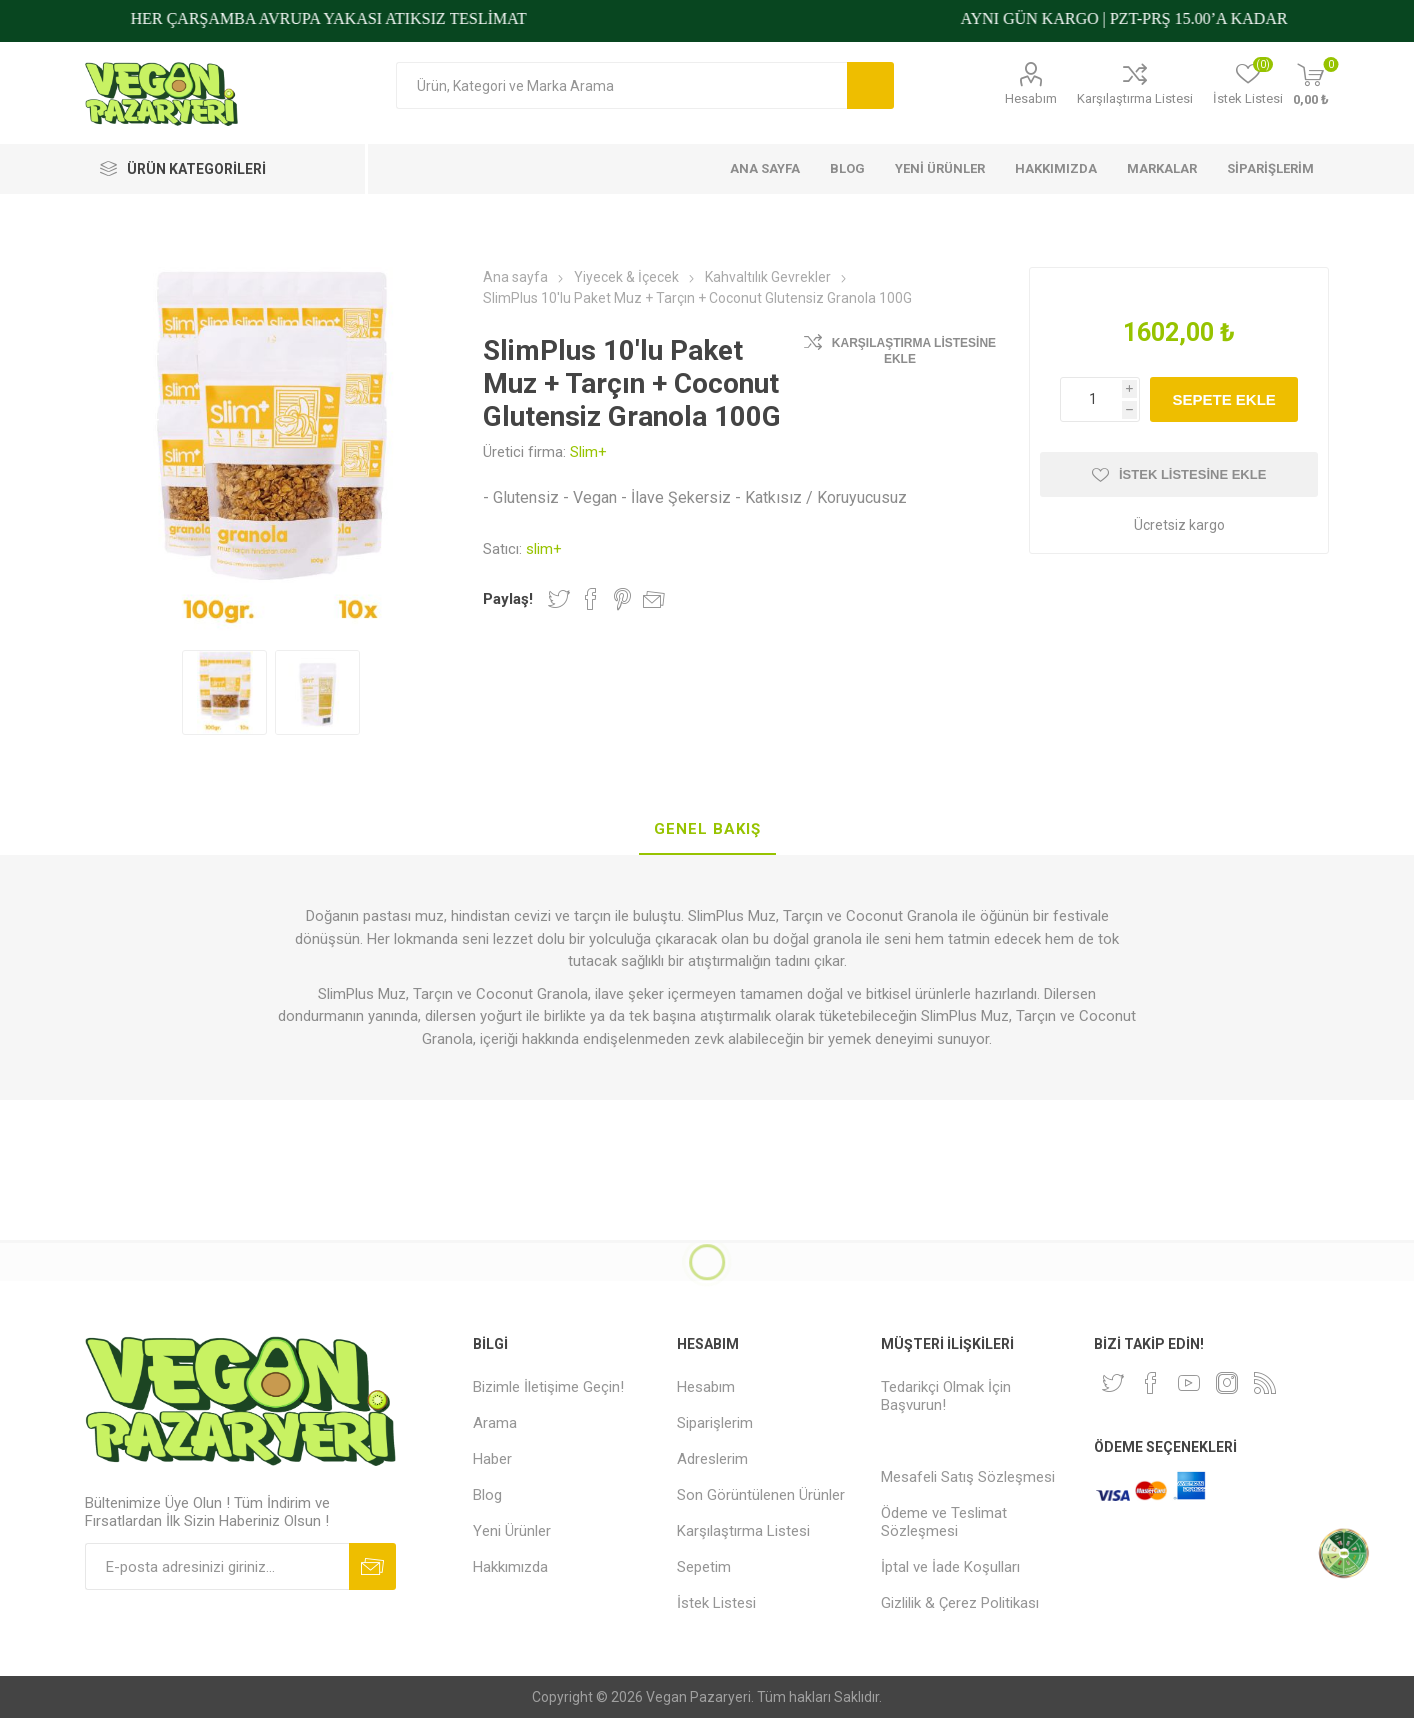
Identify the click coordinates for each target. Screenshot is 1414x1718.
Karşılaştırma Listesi (1135, 98)
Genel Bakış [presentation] (707, 829)
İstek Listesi (716, 1603)
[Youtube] (1189, 1383)
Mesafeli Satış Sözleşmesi (968, 1477)
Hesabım (1031, 98)
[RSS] (1265, 1383)
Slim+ (588, 452)
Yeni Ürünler (512, 1531)
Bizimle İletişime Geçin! (548, 1387)
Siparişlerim (715, 1423)
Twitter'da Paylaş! (559, 599)
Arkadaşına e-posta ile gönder (654, 599)
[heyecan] (1113, 1383)
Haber (492, 1459)
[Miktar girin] (1100, 399)
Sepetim (704, 1567)
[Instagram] (1227, 1383)
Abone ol (372, 1566)
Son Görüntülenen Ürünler (761, 1495)
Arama (870, 85)
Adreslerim (712, 1459)
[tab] (707, 830)
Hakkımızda (510, 1567)
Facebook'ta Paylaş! (591, 599)
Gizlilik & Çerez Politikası (960, 1603)
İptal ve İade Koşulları (950, 1567)
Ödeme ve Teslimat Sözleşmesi (944, 1522)
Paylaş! (508, 599)
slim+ (544, 549)
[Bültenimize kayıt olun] (217, 1566)
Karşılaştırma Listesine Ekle (914, 351)
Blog (487, 1495)
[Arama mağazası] (621, 85)
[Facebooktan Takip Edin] (1151, 1383)
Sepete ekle (1223, 399)
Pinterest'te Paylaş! (622, 599)
